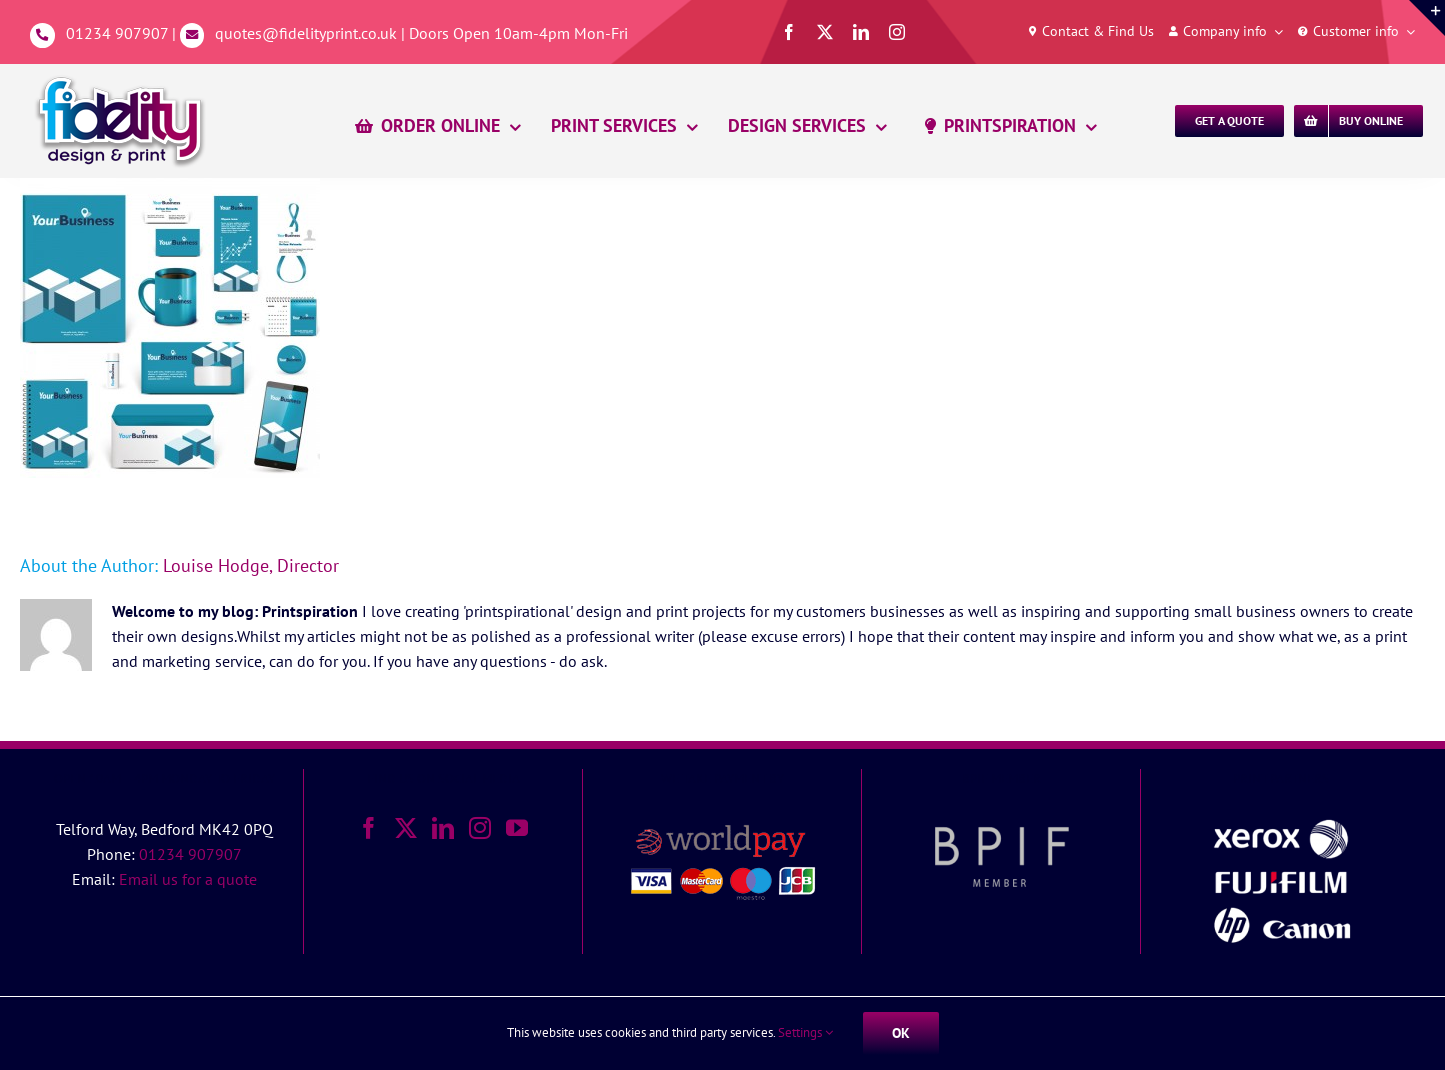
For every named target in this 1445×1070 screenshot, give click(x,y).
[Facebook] (369, 828)
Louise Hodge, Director (251, 565)
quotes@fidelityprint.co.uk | (312, 33)
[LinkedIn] (443, 828)
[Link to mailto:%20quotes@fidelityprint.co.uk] (192, 35)
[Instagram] (480, 828)
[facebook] (789, 32)
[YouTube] (517, 828)
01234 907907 (117, 33)
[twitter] (825, 32)
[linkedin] (861, 32)
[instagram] (897, 32)
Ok (901, 1033)
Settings (805, 1032)
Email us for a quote (188, 879)
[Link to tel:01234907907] (42, 35)
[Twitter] (406, 828)
